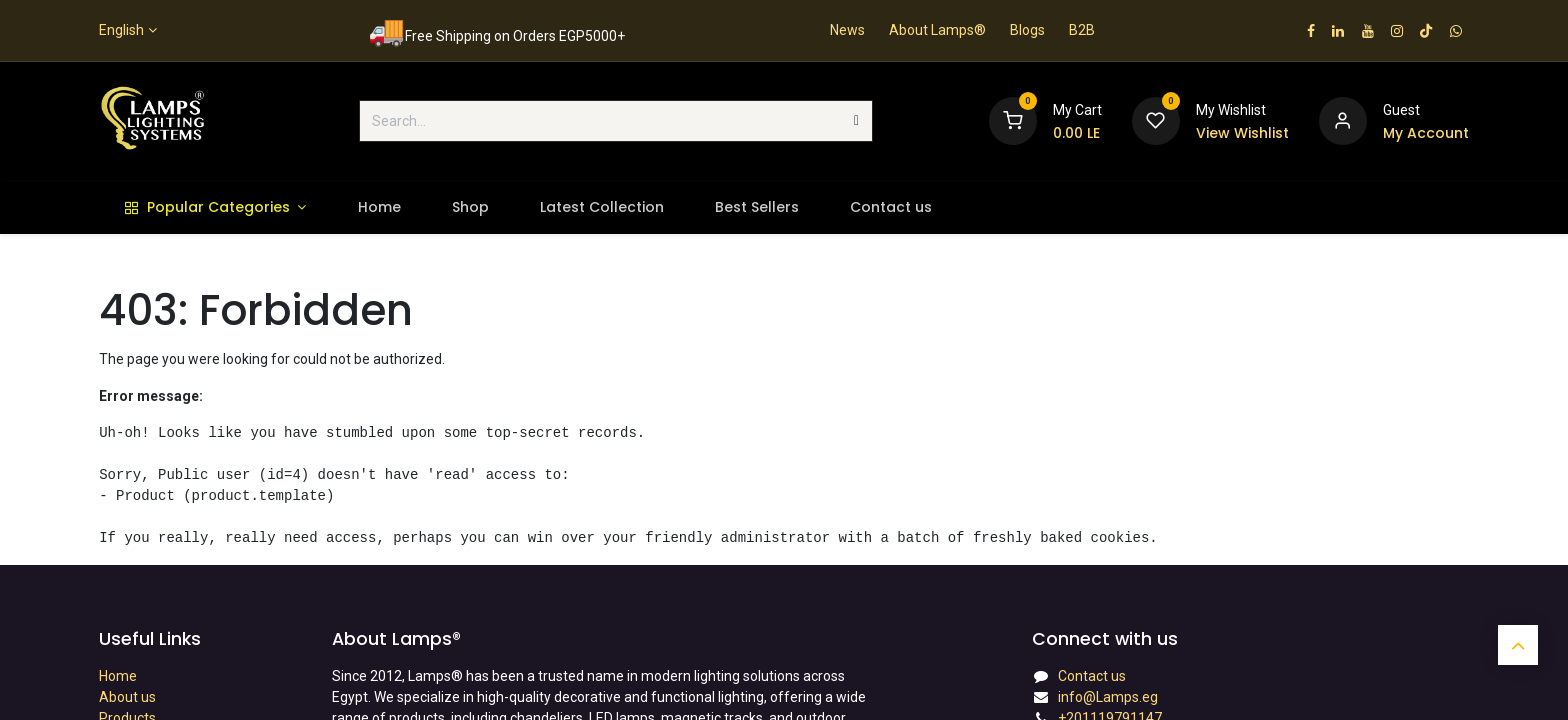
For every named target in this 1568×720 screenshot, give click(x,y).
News (847, 30)
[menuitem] (215, 207)
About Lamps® (937, 30)
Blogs (1027, 30)
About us (127, 697)
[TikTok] (1426, 31)
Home (118, 676)
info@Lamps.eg (1108, 697)
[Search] (856, 121)
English (121, 30)
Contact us (1092, 676)
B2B (1082, 30)
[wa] (1456, 31)
